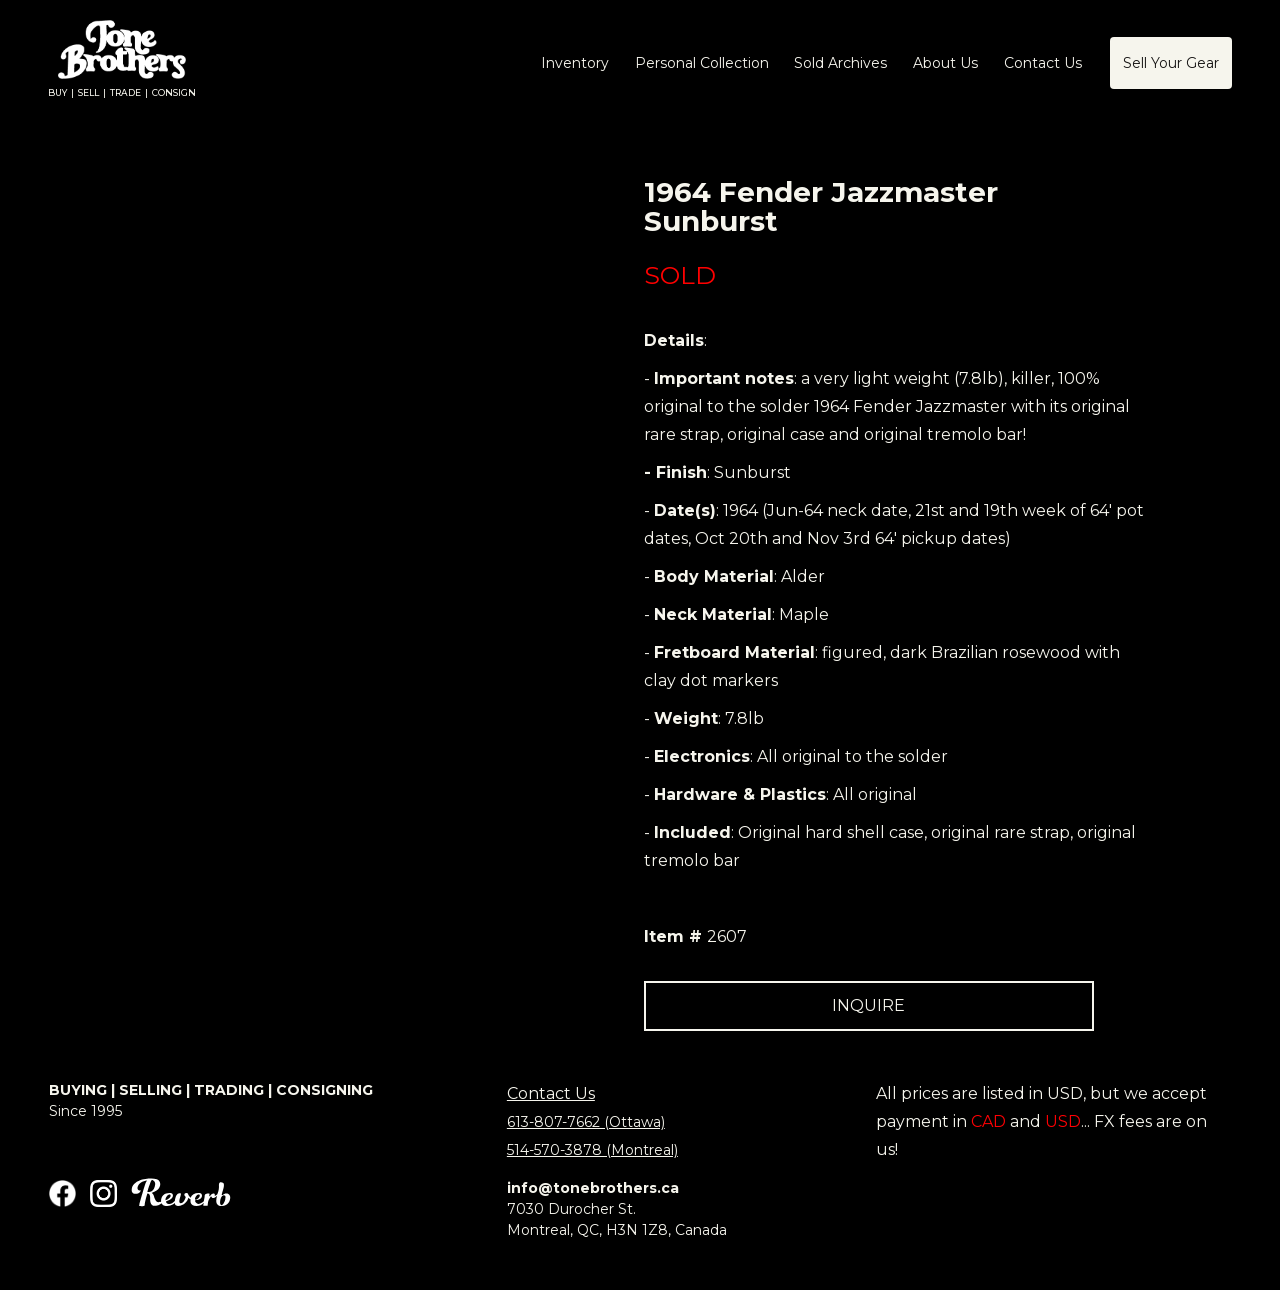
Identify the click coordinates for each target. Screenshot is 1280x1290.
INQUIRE (868, 1005)
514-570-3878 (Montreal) (592, 1150)
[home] (122, 63)
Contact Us (551, 1093)
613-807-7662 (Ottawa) (586, 1122)
